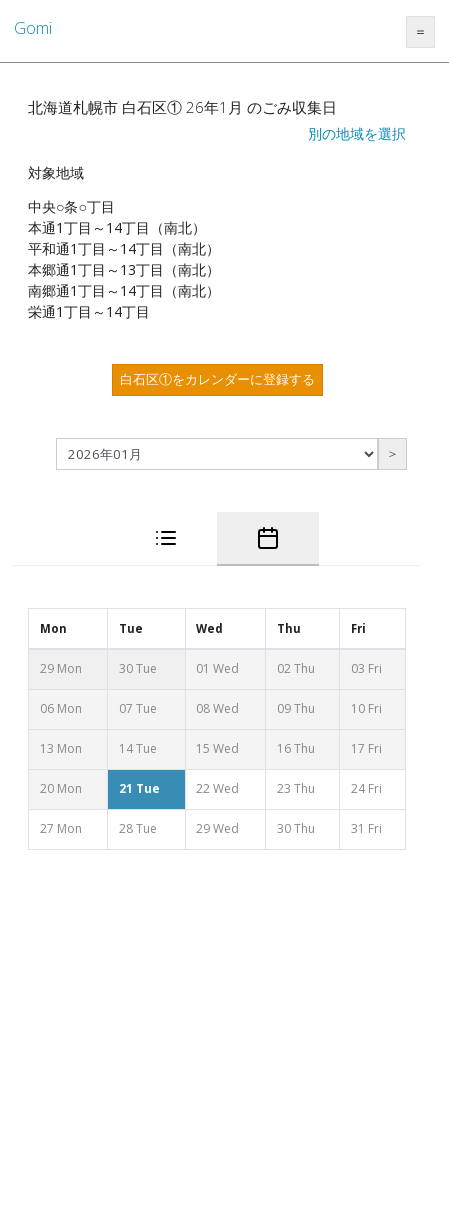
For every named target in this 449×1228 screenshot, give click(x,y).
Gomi (33, 28)
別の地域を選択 (357, 133)
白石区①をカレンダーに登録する (217, 379)
